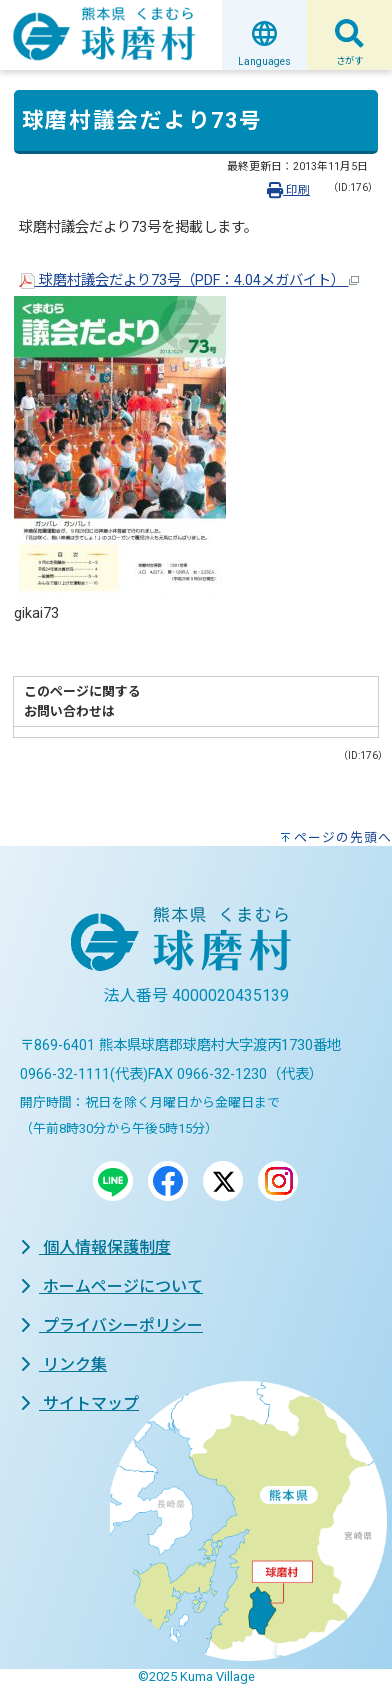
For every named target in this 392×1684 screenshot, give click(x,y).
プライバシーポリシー (111, 1325)
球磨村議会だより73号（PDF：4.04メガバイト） (189, 280)
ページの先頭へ (343, 837)
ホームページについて (111, 1286)
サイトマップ (79, 1403)
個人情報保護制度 (95, 1247)
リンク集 (63, 1364)
